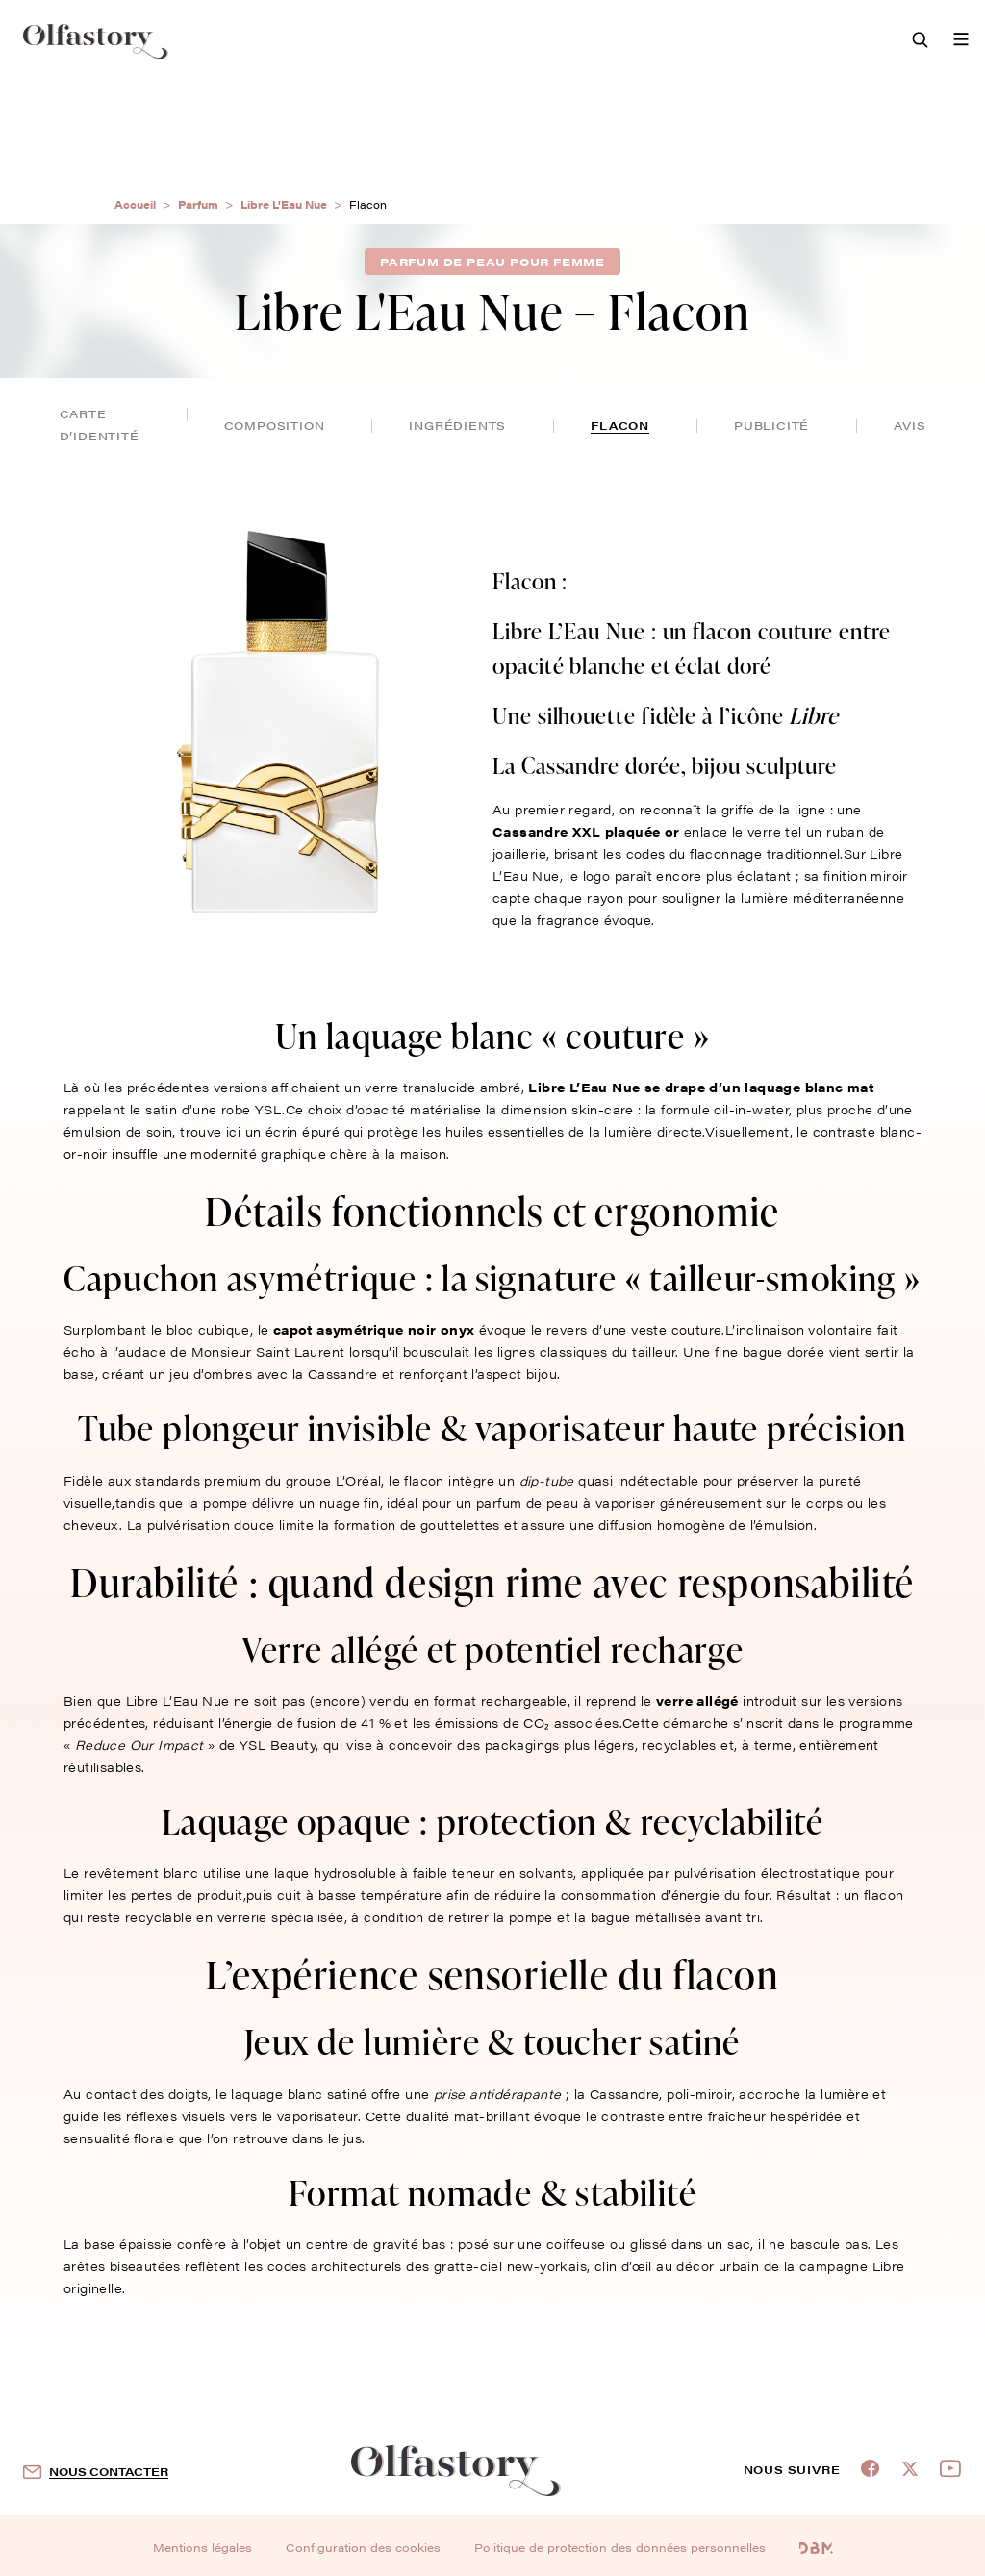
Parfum (198, 204)
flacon (620, 425)
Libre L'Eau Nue (283, 204)
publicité (771, 425)
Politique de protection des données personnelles (620, 2547)
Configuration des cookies (363, 2547)
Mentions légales (202, 2547)
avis (909, 425)
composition (274, 425)
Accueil (135, 204)
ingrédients (457, 425)
